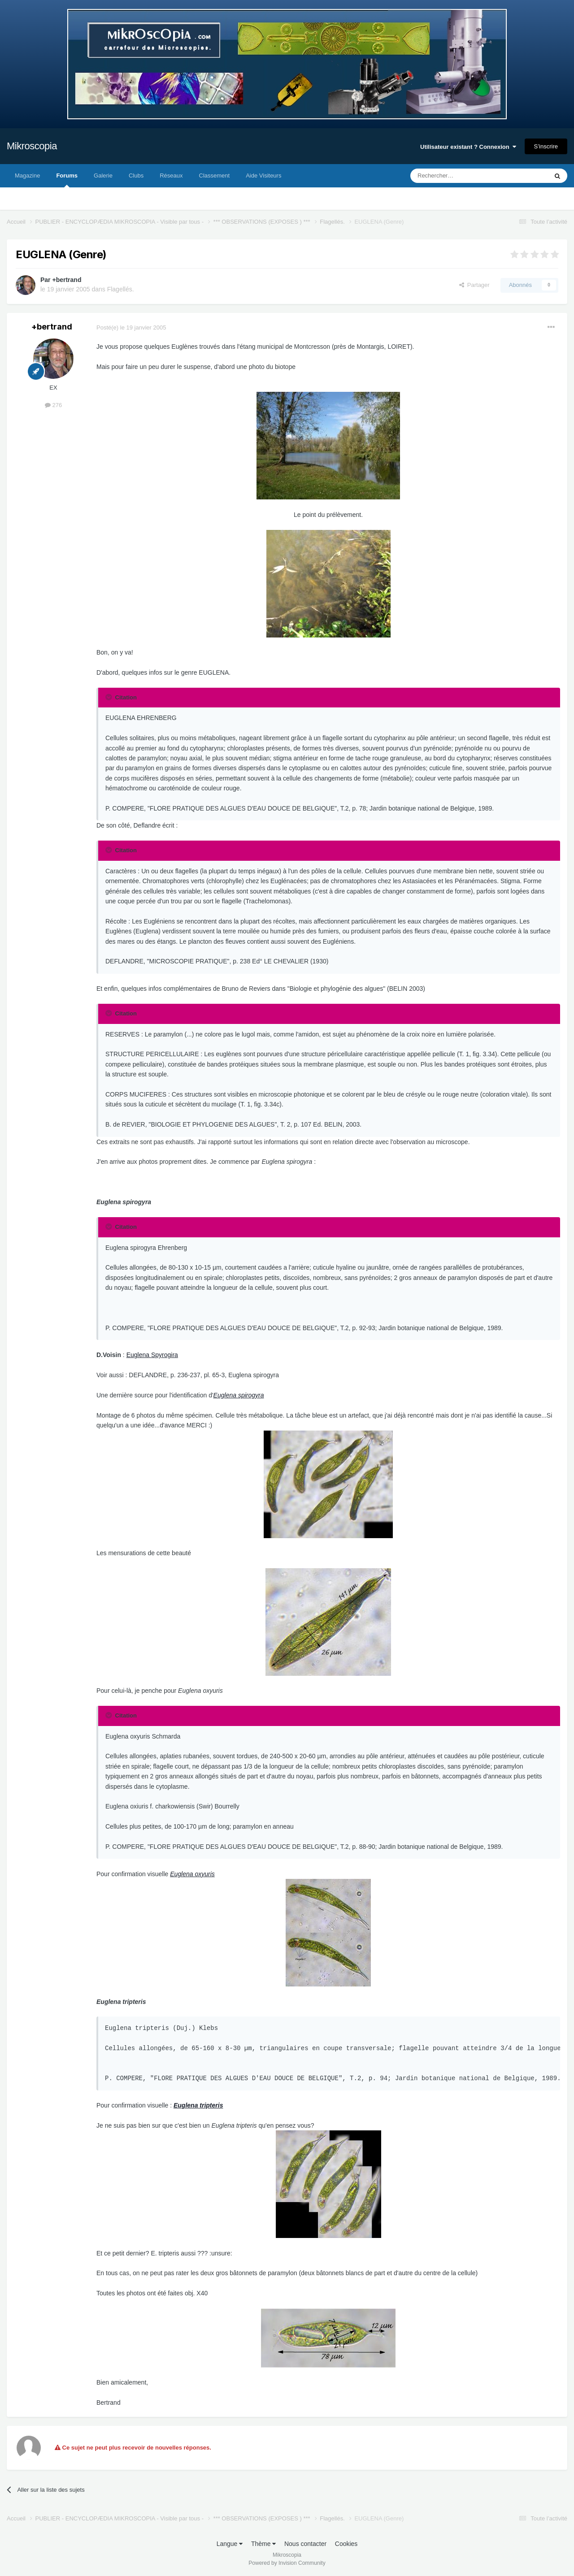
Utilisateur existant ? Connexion (468, 146)
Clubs (136, 175)
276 (53, 405)
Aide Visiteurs (263, 175)
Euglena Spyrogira (152, 1354)
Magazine (27, 175)
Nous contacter (305, 2543)
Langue (230, 2543)
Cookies (346, 2543)
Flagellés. (120, 289)
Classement (214, 175)
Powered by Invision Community (286, 2563)
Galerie (103, 175)
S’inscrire (546, 146)
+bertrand (66, 279)
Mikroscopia (32, 146)
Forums (67, 179)
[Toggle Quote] (109, 697)
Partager (474, 285)
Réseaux (171, 175)
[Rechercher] (460, 176)
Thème (263, 2543)
